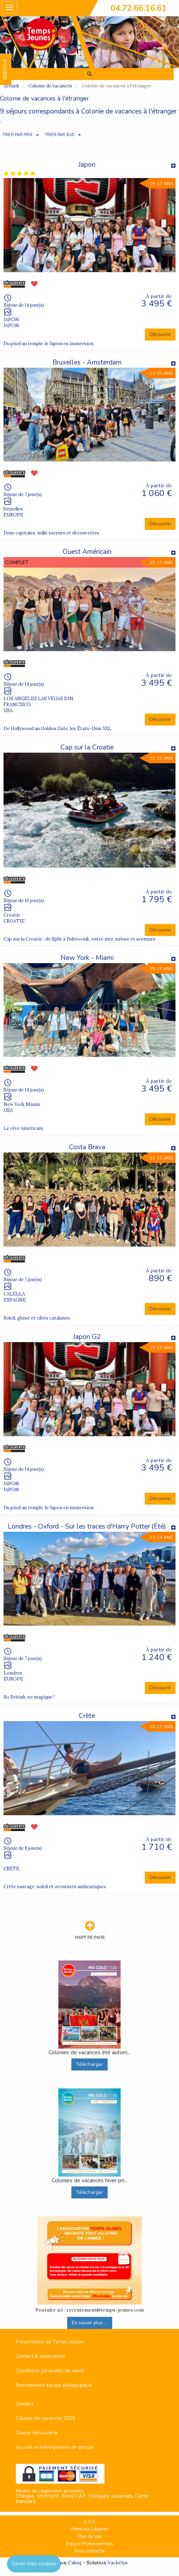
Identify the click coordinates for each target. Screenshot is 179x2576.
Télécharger (89, 2064)
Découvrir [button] (160, 334)
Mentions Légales (89, 2529)
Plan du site (90, 2536)
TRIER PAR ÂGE (60, 134)
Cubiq (74, 2562)
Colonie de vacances (50, 86)
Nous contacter (89, 2551)
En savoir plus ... (90, 2322)
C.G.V (89, 2522)
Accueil (11, 86)
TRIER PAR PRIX (17, 134)
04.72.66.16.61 (138, 8)
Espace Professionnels (89, 2544)
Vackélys (118, 2562)
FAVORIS (5, 69)
